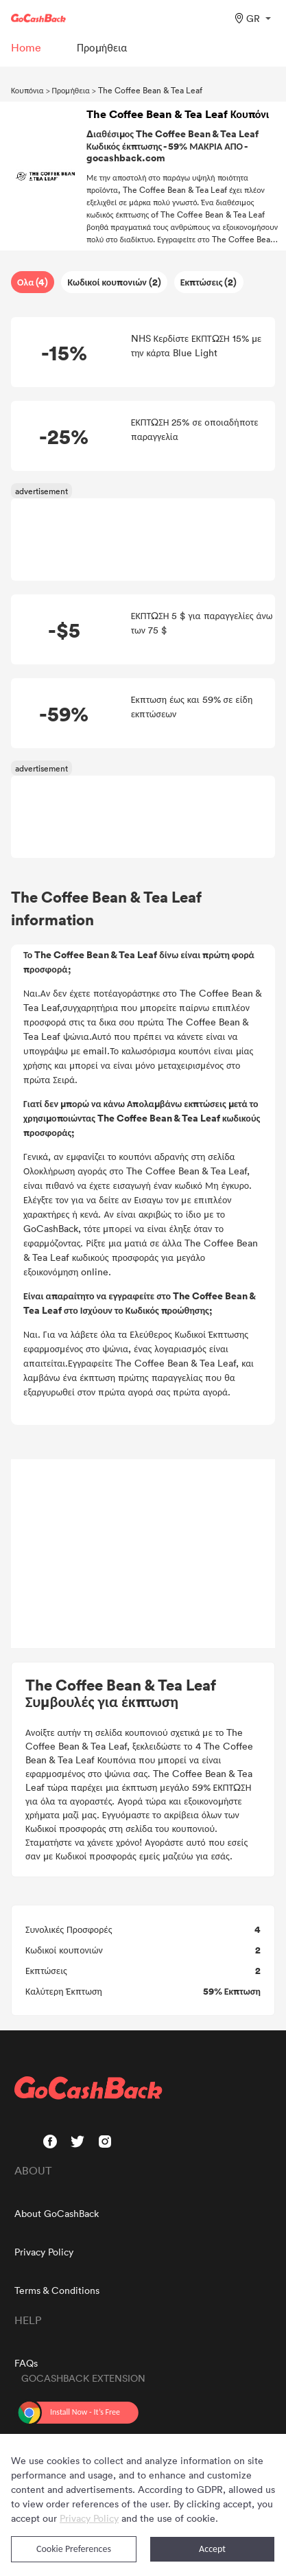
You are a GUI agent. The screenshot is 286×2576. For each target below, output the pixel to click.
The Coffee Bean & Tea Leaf (150, 90)
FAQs (26, 2362)
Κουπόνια (27, 90)
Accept (212, 2549)
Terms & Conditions (56, 2290)
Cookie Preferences (73, 2549)
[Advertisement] (143, 1554)
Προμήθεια (71, 90)
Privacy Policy (43, 2251)
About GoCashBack (56, 2213)
